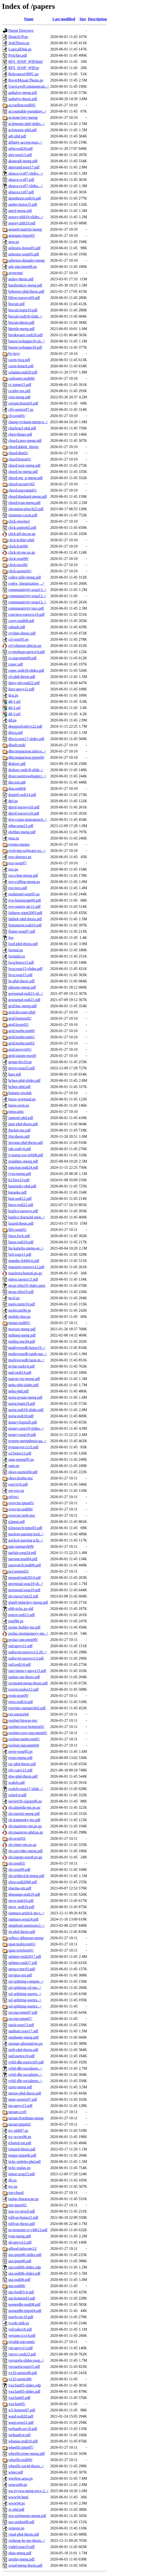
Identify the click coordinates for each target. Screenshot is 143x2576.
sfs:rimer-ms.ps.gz (22, 1845)
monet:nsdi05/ (19, 1323)
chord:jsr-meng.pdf (23, 472)
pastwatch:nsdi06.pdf (24, 1565)
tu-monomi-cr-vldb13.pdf (28, 2230)
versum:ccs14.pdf (21, 2335)
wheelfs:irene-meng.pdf (26, 2454)
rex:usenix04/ (18, 1714)
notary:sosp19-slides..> (26, 1428)
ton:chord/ (16, 2193)
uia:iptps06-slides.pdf (24, 2255)
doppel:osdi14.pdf (22, 795)
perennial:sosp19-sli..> (25, 1584)
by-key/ (14, 354)
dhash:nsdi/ (17, 745)
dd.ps (12, 720)
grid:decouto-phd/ (22, 1012)
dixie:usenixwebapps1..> (27, 776)
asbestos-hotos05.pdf (24, 248)
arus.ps (13, 242)
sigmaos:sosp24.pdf (23, 1919)
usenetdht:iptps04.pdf (24, 2311)
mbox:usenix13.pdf (23, 1279)
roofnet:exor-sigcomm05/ (27, 1733)
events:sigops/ (19, 844)
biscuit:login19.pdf (22, 310)
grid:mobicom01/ (21, 1037)
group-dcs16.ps (20, 1062)
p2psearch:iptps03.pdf (25, 1528)
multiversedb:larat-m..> (26, 1360)
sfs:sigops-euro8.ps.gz (25, 1857)
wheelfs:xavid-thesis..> (26, 2466)
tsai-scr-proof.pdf (21, 2211)
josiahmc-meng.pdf (23, 1161)
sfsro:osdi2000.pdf (22, 1882)
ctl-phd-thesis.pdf (21, 677)
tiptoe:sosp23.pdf (21, 2174)
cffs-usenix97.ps (20, 409)
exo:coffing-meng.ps (24, 882)
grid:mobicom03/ (21, 1043)
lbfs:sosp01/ (17, 1230)
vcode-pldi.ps (18, 2323)
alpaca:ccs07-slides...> (25, 186)
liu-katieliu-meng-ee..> (26, 1248)
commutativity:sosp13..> (27, 590)
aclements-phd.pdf (22, 130)
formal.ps (15, 950)
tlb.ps (12, 2180)
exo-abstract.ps (19, 857)
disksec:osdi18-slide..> (25, 770)
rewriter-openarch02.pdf (27, 1708)
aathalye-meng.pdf (22, 93)
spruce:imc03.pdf (21, 1969)
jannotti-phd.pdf (20, 1118)
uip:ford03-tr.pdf (21, 2292)
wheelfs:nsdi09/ (20, 2460)
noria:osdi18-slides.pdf (25, 1410)
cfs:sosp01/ (17, 416)
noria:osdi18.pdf (20, 1416)
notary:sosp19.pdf (22, 1435)
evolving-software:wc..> (27, 851)
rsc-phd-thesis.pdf (22, 1764)
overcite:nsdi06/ (20, 1509)
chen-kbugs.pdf (20, 434)
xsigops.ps (16, 2528)
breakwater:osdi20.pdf (25, 335)
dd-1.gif (14, 701)
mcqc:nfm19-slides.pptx (26, 1285)
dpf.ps (13, 801)
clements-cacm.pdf (22, 515)
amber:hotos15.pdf (22, 204)
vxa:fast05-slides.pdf (24, 2391)
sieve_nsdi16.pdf (21, 1907)
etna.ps (13, 838)
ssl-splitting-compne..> (26, 1981)
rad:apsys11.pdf (20, 1646)
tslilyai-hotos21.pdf (23, 2217)
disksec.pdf (17, 764)
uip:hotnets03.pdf (21, 2298)
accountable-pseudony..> (27, 111)
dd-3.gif (14, 714)
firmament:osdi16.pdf (25, 925)
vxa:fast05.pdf (19, 2398)
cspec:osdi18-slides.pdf (26, 670)
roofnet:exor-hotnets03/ (26, 1727)
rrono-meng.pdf (20, 1758)
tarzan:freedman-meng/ (26, 2118)
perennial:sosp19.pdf (24, 1590)
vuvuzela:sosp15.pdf (24, 2367)
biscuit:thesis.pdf (21, 322)
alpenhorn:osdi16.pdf (24, 198)
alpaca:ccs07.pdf (21, 192)
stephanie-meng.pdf (23, 2037)
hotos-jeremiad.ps (22, 1099)
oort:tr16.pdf (18, 1484)
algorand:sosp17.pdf (23, 167)
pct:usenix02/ (18, 1571)
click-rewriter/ (19, 521)
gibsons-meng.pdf (22, 987)
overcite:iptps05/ (21, 1503)
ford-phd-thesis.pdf (23, 944)
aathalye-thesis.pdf (22, 99)
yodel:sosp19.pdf (21, 2547)
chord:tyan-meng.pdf (24, 503)
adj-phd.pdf (17, 136)
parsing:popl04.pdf (22, 1559)
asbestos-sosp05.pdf (23, 254)
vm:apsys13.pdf (20, 2348)
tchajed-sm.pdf (19, 2143)
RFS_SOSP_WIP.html (25, 62)
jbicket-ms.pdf (19, 1130)
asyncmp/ (15, 273)
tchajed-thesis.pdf (21, 2149)
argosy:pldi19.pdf (21, 223)
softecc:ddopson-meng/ (26, 1938)
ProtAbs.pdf (17, 55)
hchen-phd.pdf (19, 1087)
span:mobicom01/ (22, 1944)
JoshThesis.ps (18, 43)
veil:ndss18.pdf (20, 2329)
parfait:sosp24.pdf (22, 1553)
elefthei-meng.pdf (22, 832)
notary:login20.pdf (22, 1422)
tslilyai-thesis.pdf (21, 2224)
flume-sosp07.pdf (21, 931)
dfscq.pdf (15, 733)
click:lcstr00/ (18, 546)
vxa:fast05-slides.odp (24, 2385)
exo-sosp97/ (17, 863)
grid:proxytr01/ (20, 1049)
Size (82, 19)
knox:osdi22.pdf (20, 1205)
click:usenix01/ (20, 571)
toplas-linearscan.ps (23, 2199)
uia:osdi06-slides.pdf (24, 2273)
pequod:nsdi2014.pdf (24, 1577)
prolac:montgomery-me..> (28, 1633)
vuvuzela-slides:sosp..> (26, 2360)
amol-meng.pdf (20, 211)
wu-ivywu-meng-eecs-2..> (28, 2491)
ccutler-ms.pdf (19, 391)
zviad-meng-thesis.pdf (25, 2565)
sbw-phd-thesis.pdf (22, 1776)
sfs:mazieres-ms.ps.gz (25, 1826)
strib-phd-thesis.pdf (23, 2050)
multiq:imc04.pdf (21, 1341)
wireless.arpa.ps (20, 2478)
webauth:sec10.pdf (22, 2429)
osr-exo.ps (16, 1490)
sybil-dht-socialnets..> (25, 2068)
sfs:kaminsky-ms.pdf (24, 1820)
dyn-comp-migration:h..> (27, 819)
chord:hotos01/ (19, 459)
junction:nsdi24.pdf (23, 1167)
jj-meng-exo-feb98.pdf (25, 1155)
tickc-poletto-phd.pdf (24, 2161)
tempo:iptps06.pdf (22, 2155)
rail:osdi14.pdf (19, 1664)
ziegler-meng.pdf (21, 2559)
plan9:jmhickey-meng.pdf (28, 1602)
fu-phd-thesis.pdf (21, 981)
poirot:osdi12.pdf (21, 1615)
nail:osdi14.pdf (19, 1372)
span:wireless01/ (21, 1950)
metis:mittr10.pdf (21, 1304)
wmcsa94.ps (17, 2485)
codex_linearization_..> (26, 583)
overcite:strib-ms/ (21, 1515)
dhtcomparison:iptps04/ (26, 757)
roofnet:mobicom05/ (24, 1739)
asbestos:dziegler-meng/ (26, 260)
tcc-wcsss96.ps (19, 2137)
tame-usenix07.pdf (22, 2099)
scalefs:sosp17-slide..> (25, 1789)
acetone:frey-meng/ (23, 117)
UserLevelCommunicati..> (28, 86)
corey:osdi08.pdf (21, 621)
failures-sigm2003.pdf (25, 913)
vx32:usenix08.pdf (22, 2373)
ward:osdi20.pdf (20, 2416)
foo (10, 938)
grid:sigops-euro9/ (22, 1056)
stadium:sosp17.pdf (23, 2031)
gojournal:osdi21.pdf (24, 1000)
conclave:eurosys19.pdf (26, 614)
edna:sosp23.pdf (20, 826)
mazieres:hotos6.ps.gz (25, 1273)
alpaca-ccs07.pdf (21, 180)
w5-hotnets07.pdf (21, 2410)
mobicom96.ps (19, 1310)
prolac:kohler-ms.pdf (24, 1627)
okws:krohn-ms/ (20, 1478)
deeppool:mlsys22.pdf (25, 726)
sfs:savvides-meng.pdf (25, 1851)
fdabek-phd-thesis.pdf (25, 919)
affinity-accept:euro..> (25, 142)
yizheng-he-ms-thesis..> (26, 2540)
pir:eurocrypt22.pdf (23, 1596)
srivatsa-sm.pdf (20, 1975)
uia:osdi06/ (16, 2286)
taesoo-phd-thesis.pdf (24, 2093)
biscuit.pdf (16, 304)
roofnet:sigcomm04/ (23, 1745)
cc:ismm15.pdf (19, 385)
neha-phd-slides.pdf (23, 1385)
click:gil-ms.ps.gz (22, 534)
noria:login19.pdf (21, 1404)
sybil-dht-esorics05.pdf (26, 2062)
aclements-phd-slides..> (26, 124)
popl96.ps (15, 1621)
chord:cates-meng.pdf (25, 440)
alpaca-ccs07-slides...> (25, 173)
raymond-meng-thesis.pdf (28, 1683)
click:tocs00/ (18, 565)
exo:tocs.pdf (17, 888)
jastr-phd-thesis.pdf (23, 1124)
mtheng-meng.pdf (22, 1335)
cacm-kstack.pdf (20, 366)
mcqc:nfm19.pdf (21, 1292)
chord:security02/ (21, 484)
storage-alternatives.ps (25, 2043)
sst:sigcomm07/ (20, 2019)
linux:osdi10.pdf (20, 1242)
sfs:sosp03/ (16, 1863)
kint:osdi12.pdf (20, 1198)
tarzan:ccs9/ (17, 2112)
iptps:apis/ (16, 1111)
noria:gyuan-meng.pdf (25, 1397)
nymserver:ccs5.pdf (23, 1447)
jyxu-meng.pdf (19, 1174)
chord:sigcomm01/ (22, 490)
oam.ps (13, 1466)
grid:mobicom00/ (21, 1031)
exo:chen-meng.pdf (23, 875)
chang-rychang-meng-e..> (28, 422)
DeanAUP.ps (18, 37)
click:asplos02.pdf (22, 527)
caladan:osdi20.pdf (22, 372)
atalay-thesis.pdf (20, 279)
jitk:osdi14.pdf (19, 1149)
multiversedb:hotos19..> (27, 1348)
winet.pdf (15, 2472)
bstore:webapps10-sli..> (26, 341)
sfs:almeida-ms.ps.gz (24, 1807)
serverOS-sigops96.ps (25, 1801)
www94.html (18, 2497)
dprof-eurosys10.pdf (23, 807)
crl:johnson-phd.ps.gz (25, 646)
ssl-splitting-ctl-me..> (24, 1988)
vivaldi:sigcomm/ (21, 2342)
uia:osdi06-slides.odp (24, 2267)
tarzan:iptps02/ (19, 2124)
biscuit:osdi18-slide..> (25, 316)
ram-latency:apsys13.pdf (27, 1671)
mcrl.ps (14, 1298)
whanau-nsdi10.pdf (23, 2441)
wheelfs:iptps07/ (21, 2447)
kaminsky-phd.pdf (22, 1186)
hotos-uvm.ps (18, 1105)
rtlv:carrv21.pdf (20, 1770)
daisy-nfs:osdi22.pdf (24, 683)
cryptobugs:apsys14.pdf (26, 652)
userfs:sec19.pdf (20, 2317)
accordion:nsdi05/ (22, 105)
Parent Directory (21, 30)
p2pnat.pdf (16, 1522)
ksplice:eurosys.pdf (23, 1211)
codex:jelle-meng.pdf (24, 577)
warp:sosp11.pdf (21, 2422)
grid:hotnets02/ (20, 1018)
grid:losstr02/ (18, 1025)
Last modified (64, 19)
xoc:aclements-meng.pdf (27, 2516)
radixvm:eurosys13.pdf (26, 1658)
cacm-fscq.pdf (19, 360)
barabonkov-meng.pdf (25, 285)
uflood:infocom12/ (22, 2248)
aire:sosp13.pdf (20, 155)
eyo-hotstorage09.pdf (24, 900)
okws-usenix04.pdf (22, 1472)
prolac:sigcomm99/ (23, 1640)
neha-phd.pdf (18, 1391)
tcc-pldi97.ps (18, 2130)
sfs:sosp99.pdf (19, 1869)
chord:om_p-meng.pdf (25, 478)
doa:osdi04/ (17, 788)
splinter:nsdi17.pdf (22, 1963)
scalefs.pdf (16, 1782)
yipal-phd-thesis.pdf (23, 2534)
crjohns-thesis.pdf (22, 633)
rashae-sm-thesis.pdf (24, 1677)
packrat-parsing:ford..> (26, 1534)
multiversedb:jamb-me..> (27, 1354)
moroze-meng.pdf (22, 1329)
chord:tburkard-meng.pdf (27, 496)
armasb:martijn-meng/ (25, 229)
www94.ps (16, 2503)
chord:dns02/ (18, 453)
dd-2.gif (14, 708)
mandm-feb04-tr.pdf (23, 1261)
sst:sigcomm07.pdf (22, 2012)
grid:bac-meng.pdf (22, 1006)
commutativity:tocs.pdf (26, 608)
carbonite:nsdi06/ (21, 378)
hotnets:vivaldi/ (20, 1093)
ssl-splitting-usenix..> (25, 1994)
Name (28, 19)
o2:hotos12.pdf (19, 1453)
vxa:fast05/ (16, 2404)
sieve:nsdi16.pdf (20, 1901)
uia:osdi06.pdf (19, 2280)
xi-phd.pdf (16, 2509)
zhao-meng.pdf (19, 2553)
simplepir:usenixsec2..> (26, 1925)
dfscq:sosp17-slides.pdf (26, 739)
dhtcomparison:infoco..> (27, 751)
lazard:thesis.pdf (20, 1223)
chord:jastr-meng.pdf (24, 465)
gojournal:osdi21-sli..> (25, 993)
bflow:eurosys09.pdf (24, 298)
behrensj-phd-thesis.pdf (26, 291)
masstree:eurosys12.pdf (26, 1267)
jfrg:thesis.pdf (19, 1136)
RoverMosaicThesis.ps (25, 80)
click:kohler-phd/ (21, 540)
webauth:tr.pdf (19, 2435)
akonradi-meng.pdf (22, 161)
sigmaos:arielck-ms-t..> (26, 1913)
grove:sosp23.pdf (21, 1068)
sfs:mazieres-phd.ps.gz (25, 1832)
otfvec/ (13, 1497)
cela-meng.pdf (19, 397)
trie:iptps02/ (17, 2205)
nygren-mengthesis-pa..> (27, 1441)
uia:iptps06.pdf (19, 2261)
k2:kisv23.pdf (18, 1180)
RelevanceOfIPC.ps (23, 74)
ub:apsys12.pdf (20, 2242)
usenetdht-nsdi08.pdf (24, 2304)
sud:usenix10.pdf (21, 2056)
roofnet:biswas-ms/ (23, 1720)
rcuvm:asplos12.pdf (23, 1689)
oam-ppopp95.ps (21, 1459)
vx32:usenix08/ (20, 2379)
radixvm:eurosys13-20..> (27, 1652)
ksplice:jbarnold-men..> (26, 1217)
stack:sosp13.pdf (21, 2025)
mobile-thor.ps (19, 1317)
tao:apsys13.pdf (20, 2106)
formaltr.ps (16, 956)
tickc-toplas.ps (19, 2168)
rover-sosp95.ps (20, 1751)
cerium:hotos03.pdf (23, 403)
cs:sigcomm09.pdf (22, 658)
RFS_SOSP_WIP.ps (23, 68)
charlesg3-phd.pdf (22, 428)
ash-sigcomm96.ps (22, 267)
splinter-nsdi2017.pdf (24, 1956)
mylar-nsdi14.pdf (21, 1366)
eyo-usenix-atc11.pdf (24, 906)
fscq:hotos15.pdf (21, 962)
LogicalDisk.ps (20, 49)
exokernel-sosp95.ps (24, 894)
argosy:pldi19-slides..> (25, 217)
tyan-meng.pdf (19, 2236)
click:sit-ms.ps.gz (21, 552)
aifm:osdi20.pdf (20, 148)
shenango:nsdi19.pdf (24, 1894)
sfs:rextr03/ (17, 1838)
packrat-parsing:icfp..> (25, 1540)
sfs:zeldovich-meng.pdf (26, 1876)
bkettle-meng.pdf (21, 329)
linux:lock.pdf (19, 1236)
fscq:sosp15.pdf (20, 975)
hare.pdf (14, 1074)
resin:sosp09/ (18, 1696)
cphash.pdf (16, 627)
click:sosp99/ (18, 559)
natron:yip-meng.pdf (24, 1379)
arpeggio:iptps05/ (21, 235)
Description (97, 19)
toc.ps (12, 2186)
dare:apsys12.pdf (21, 689)
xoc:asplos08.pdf (21, 2522)
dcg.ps (13, 695)
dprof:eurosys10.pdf (23, 813)
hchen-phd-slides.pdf (24, 1080)
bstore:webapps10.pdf (25, 347)
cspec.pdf (15, 664)
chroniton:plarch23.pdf (25, 509)
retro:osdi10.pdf (20, 1702)
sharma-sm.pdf (19, 1888)
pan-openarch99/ (21, 1546)
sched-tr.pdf (17, 1795)
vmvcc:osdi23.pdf (22, 2354)
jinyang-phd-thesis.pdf (25, 1143)
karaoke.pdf (17, 1192)
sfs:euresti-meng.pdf (24, 1814)
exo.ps (13, 869)
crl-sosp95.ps (18, 639)
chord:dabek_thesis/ (23, 447)
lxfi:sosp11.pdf (19, 1254)
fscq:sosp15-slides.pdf (25, 969)
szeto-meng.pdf (20, 2087)
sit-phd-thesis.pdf (21, 1932)
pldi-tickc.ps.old (20, 1609)
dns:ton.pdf (17, 782)
